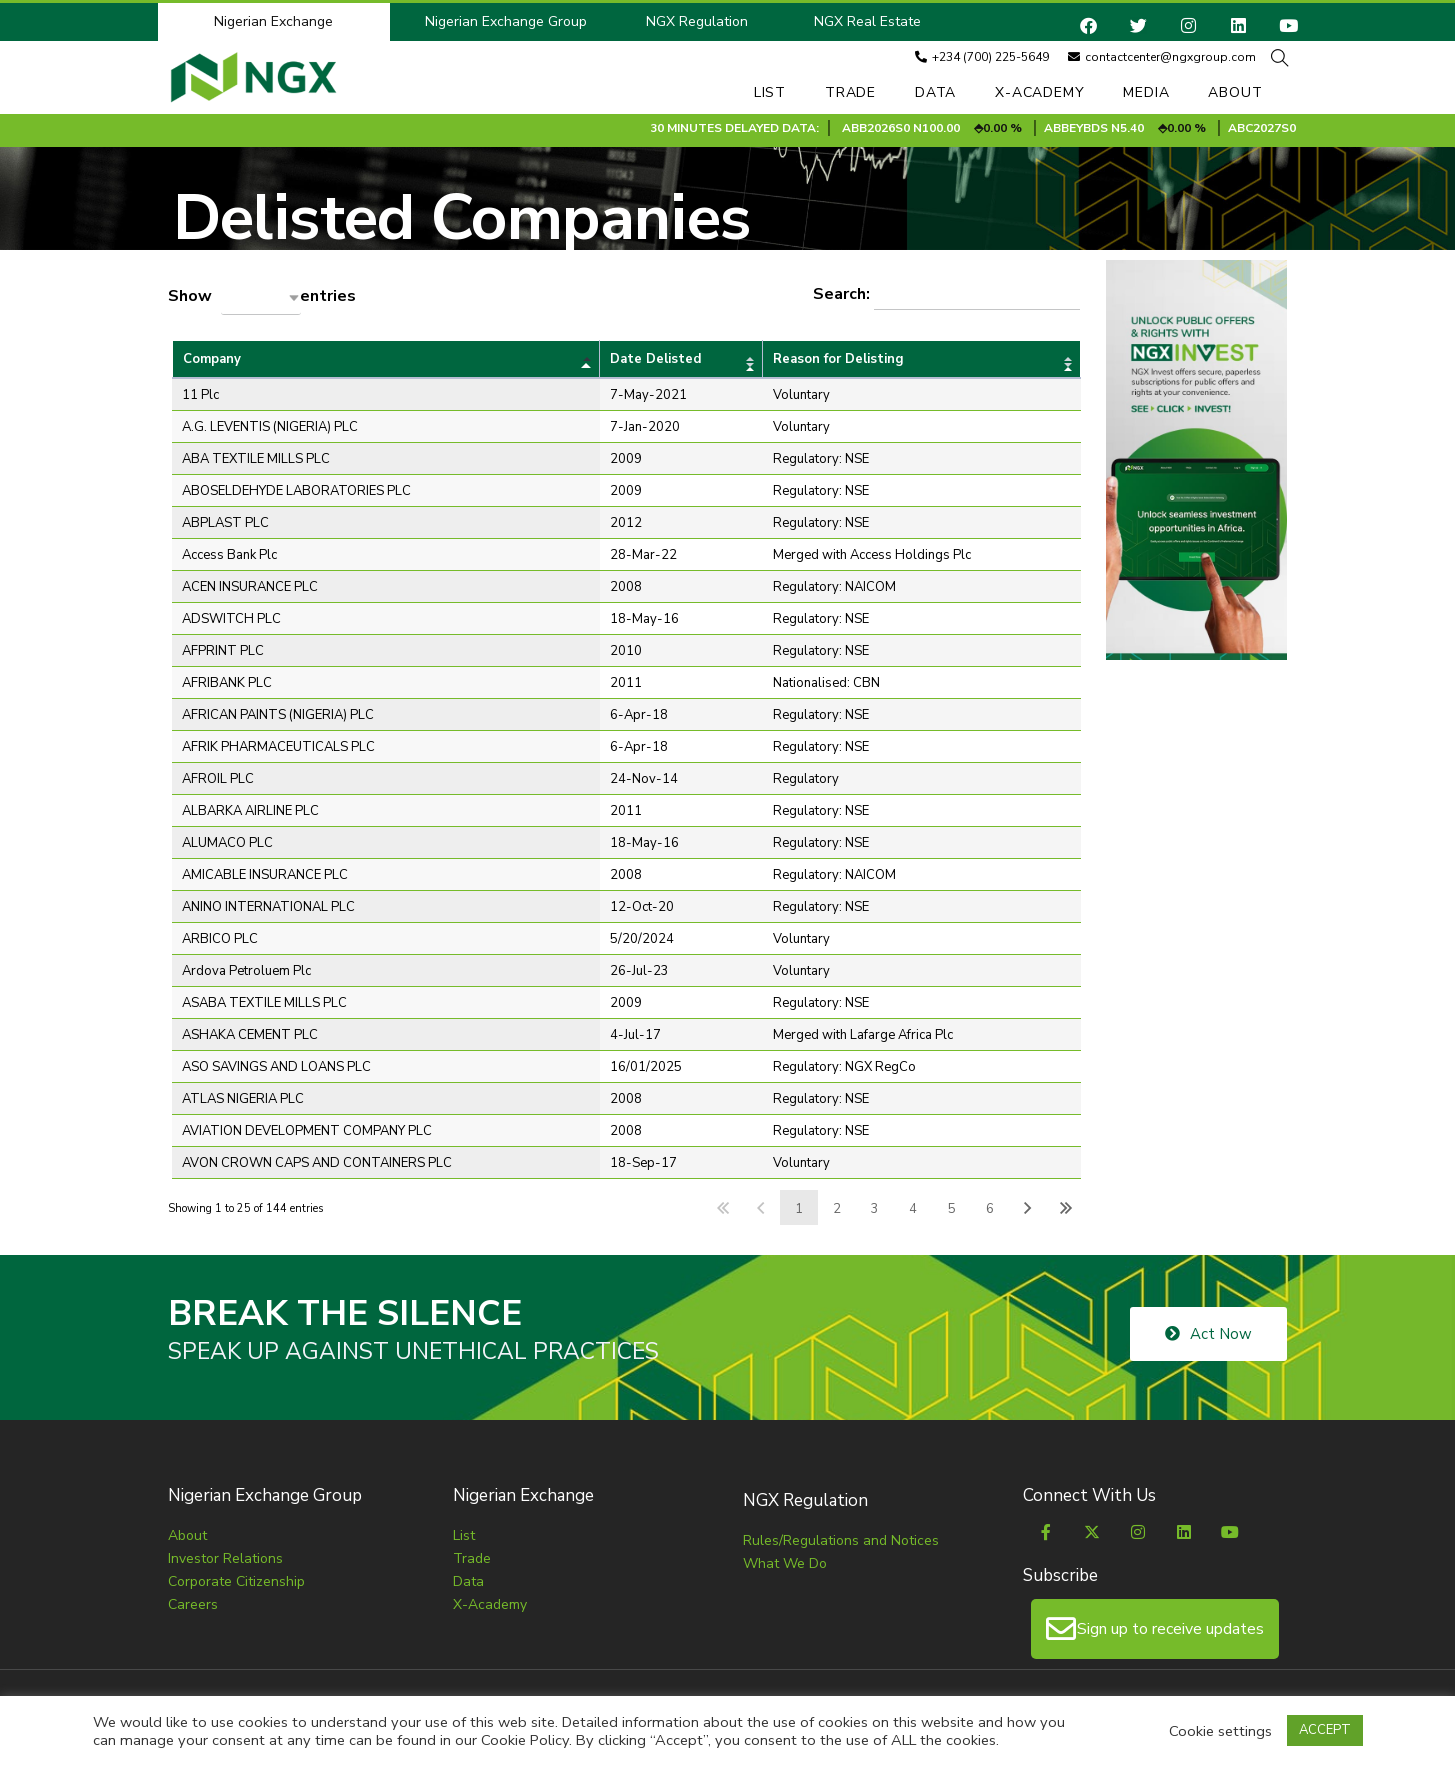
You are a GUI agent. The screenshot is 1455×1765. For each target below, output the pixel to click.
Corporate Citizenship (236, 1581)
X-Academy (1039, 92)
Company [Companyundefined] (212, 359)
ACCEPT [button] (1325, 1730)
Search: (946, 295)
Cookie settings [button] (1220, 1731)
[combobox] (261, 297)
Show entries (262, 297)
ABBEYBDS (1180, 128)
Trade (850, 92)
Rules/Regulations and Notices (841, 1540)
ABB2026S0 (980, 128)
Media (1146, 92)
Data (935, 92)
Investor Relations (225, 1558)
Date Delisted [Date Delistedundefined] (655, 359)
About (1235, 92)
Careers (193, 1604)
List (770, 92)
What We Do (785, 1563)
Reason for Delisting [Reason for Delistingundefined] (838, 359)
